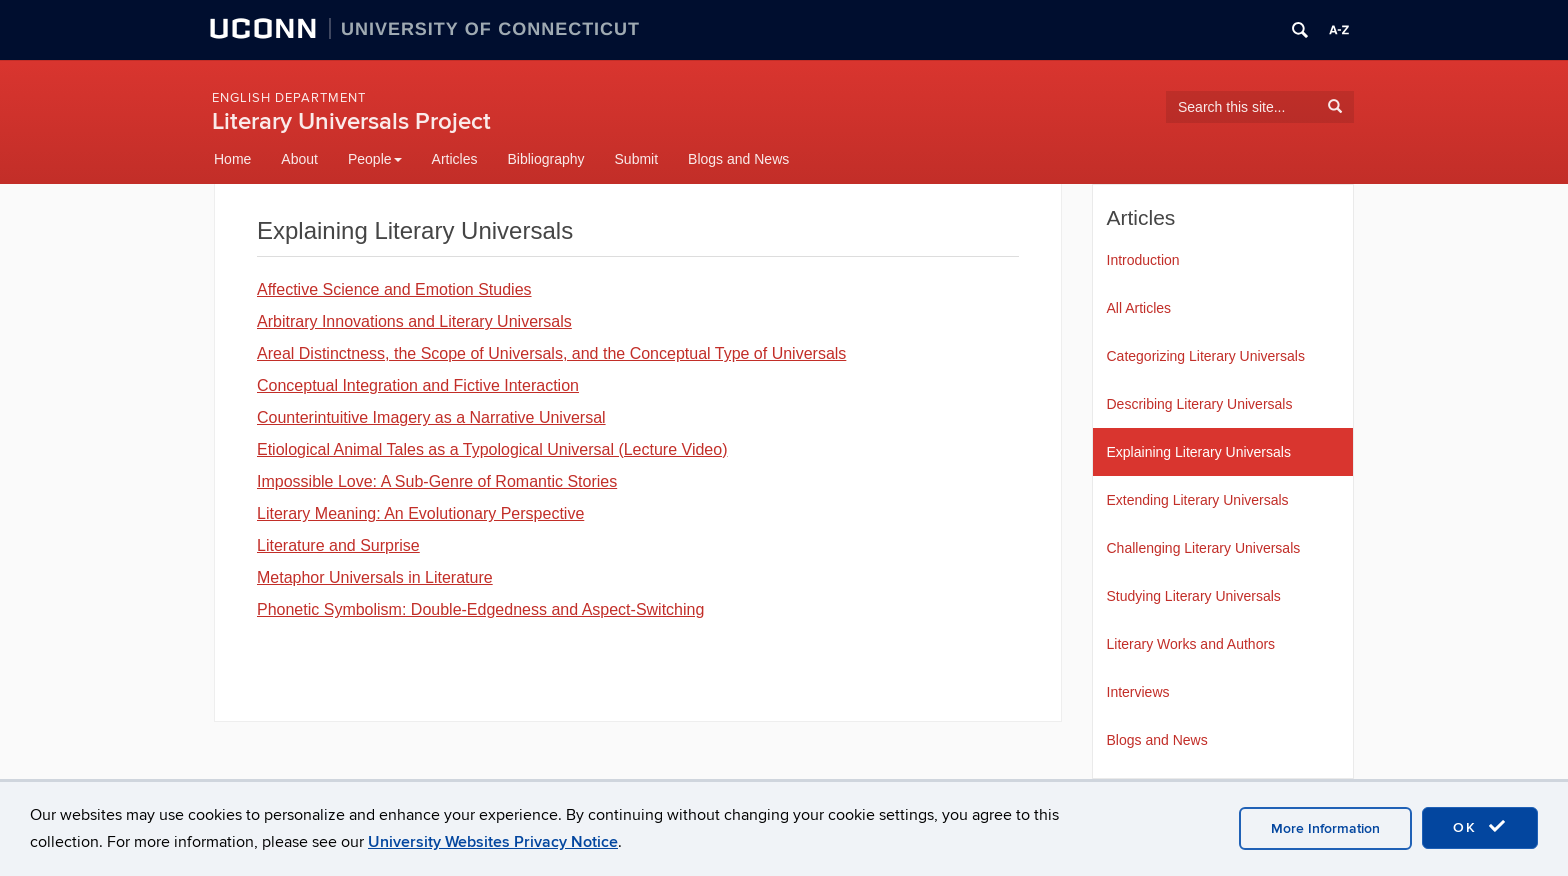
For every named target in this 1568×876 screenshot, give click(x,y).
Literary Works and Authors (1191, 644)
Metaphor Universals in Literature (375, 577)
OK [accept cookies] (1480, 827)
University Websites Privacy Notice (493, 842)
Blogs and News (738, 159)
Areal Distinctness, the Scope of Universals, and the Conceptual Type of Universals (551, 353)
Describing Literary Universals (1200, 404)
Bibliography (545, 159)
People (375, 159)
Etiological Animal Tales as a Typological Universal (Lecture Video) (492, 449)
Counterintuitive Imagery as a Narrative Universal (431, 417)
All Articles (1139, 308)
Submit (637, 159)
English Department (289, 98)
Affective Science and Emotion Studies (394, 289)
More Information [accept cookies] (1325, 828)
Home (232, 159)
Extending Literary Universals (1198, 500)
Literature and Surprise (338, 545)
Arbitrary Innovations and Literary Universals (414, 321)
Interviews (1138, 692)
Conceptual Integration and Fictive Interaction (418, 385)
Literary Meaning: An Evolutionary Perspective (420, 513)
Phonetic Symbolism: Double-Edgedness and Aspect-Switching (480, 609)
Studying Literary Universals (1194, 596)
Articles (455, 159)
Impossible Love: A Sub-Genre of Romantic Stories (437, 481)
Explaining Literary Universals (1199, 452)
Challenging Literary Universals (1204, 548)
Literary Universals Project (351, 121)
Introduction (1143, 260)
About (299, 159)
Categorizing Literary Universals (1206, 356)
